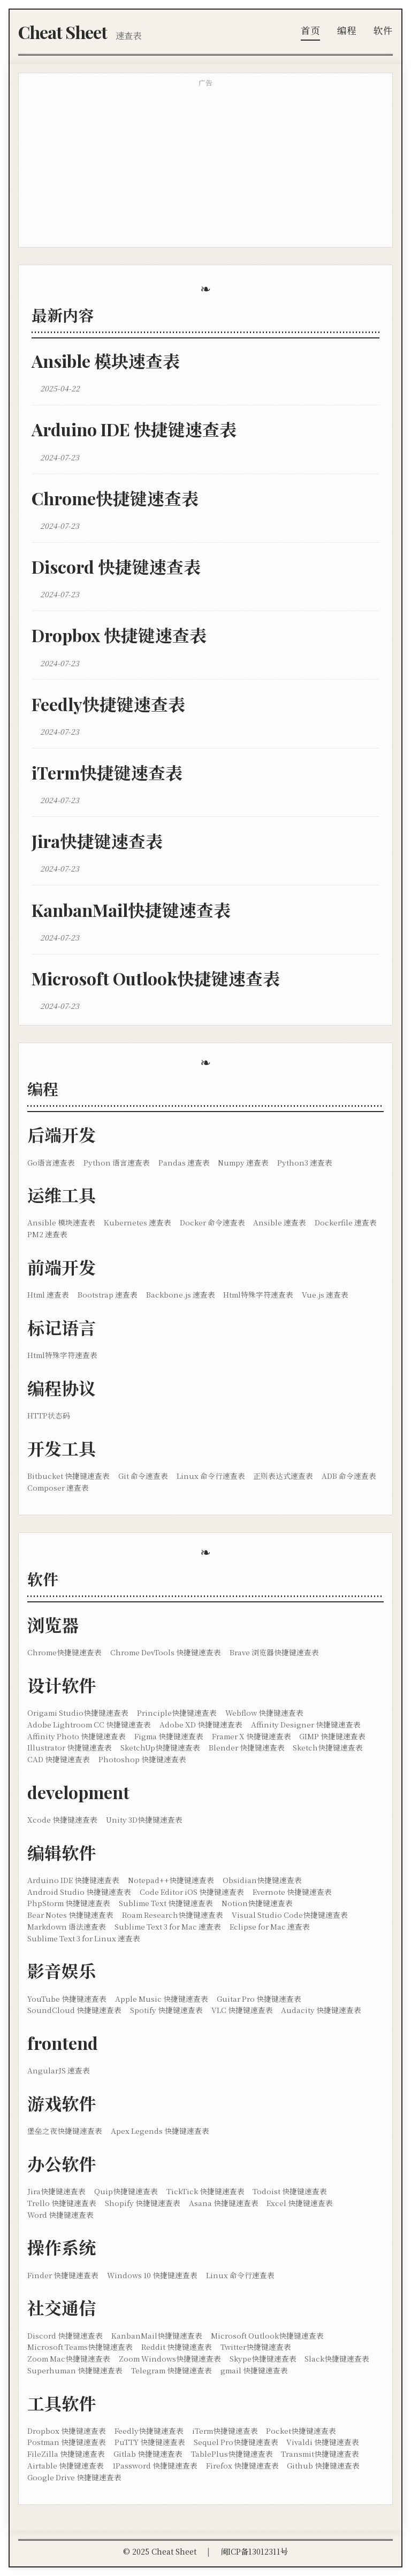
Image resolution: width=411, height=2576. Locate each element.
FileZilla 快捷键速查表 (66, 2453)
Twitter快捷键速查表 (255, 2346)
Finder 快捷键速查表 (62, 2275)
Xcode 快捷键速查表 (62, 1819)
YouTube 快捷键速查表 (66, 1998)
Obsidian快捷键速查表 (262, 1880)
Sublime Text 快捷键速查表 (166, 1903)
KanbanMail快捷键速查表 (131, 909)
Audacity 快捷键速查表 (321, 2009)
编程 (346, 30)
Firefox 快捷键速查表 (242, 2465)
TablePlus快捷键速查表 (232, 2453)
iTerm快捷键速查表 (107, 772)
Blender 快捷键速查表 (247, 1747)
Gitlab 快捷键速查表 (147, 2453)
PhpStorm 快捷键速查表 (68, 1903)
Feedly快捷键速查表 (108, 703)
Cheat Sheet (62, 31)
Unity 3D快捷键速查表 (144, 1819)
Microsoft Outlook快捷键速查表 (156, 978)
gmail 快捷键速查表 (254, 2370)
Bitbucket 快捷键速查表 (68, 1475)
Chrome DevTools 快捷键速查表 (165, 1652)
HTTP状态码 (48, 1415)
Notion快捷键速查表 (257, 1903)
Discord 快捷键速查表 (116, 566)
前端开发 (61, 1266)
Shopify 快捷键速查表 (142, 2202)
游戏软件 (61, 2103)
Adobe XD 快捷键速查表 (200, 1724)
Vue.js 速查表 (325, 1294)
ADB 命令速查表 (349, 1475)
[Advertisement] (205, 168)
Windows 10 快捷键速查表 (152, 2275)
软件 (383, 30)
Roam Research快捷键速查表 (172, 1914)
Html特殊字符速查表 (258, 1294)
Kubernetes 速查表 (137, 1222)
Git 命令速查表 (143, 1475)
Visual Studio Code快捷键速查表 (290, 1914)
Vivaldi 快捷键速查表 (322, 2441)
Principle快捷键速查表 (177, 1712)
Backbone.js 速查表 (180, 1294)
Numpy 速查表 (243, 1162)
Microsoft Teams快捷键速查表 (80, 2346)
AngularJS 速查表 (58, 2070)
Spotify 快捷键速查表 (166, 2009)
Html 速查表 (48, 1294)
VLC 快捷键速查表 (242, 2009)
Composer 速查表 (58, 1487)
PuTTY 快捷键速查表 (150, 2441)
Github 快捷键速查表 (323, 2465)
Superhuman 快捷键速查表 (75, 2370)
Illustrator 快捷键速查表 (69, 1747)
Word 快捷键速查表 (60, 2214)
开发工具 (61, 1448)
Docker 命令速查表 (212, 1222)
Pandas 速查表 (184, 1162)
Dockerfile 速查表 (346, 1222)
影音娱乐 (61, 1970)
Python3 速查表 (304, 1162)
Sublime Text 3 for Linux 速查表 (83, 1938)
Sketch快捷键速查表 (328, 1747)
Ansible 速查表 (279, 1222)
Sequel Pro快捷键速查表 (236, 2441)
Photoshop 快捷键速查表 (142, 1759)
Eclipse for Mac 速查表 (270, 1926)
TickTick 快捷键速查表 (205, 2191)
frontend (62, 2042)
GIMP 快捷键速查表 (332, 1736)
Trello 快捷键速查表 (61, 2202)
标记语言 (61, 1327)
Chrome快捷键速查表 (115, 498)
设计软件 (61, 1684)
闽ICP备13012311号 (254, 2551)
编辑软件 (61, 1852)
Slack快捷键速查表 (337, 2358)
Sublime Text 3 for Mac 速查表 (168, 1926)
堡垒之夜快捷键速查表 (64, 2130)
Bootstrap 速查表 (108, 1294)
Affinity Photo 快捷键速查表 (76, 1736)
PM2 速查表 (47, 1234)
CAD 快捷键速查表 (58, 1759)
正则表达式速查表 (283, 1475)
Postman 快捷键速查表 (66, 2441)
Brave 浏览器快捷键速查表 (274, 1652)
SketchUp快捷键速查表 (160, 1747)
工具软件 (61, 2403)
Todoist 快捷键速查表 (290, 2191)
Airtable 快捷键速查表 (65, 2465)
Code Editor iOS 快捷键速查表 (192, 1891)
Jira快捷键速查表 (97, 840)
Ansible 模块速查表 (106, 360)
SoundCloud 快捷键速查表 (74, 2009)
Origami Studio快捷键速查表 (77, 1712)
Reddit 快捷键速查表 (176, 2346)
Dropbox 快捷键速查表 (119, 634)
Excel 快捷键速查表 (300, 2202)
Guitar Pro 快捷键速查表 (259, 1998)
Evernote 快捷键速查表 (292, 1891)
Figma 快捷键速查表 (168, 1736)
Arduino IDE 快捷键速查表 (134, 429)
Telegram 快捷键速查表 (171, 2370)
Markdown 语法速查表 (66, 1926)
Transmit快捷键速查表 (320, 2453)
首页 (310, 30)
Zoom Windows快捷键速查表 (170, 2358)
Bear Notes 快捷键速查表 (70, 1914)
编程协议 (61, 1387)
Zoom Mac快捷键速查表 (68, 2358)
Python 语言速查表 (116, 1162)
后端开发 (61, 1134)
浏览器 (53, 1624)
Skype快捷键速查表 (263, 2358)
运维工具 (61, 1194)
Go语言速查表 (51, 1162)
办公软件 (61, 2163)
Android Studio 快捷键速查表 (79, 1891)
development (78, 1791)
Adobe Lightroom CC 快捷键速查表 (89, 1724)
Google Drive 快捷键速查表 (74, 2477)
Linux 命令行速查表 (211, 1475)
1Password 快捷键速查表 (154, 2465)
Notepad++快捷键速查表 (171, 1880)
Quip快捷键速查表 (126, 2191)
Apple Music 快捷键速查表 (161, 1998)
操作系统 (61, 2246)
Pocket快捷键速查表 (301, 2430)
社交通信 (61, 2307)
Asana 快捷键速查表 (223, 2202)
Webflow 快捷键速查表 (264, 1712)
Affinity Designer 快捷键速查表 (306, 1724)
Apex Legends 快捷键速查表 (160, 2130)
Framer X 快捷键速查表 (251, 1736)
